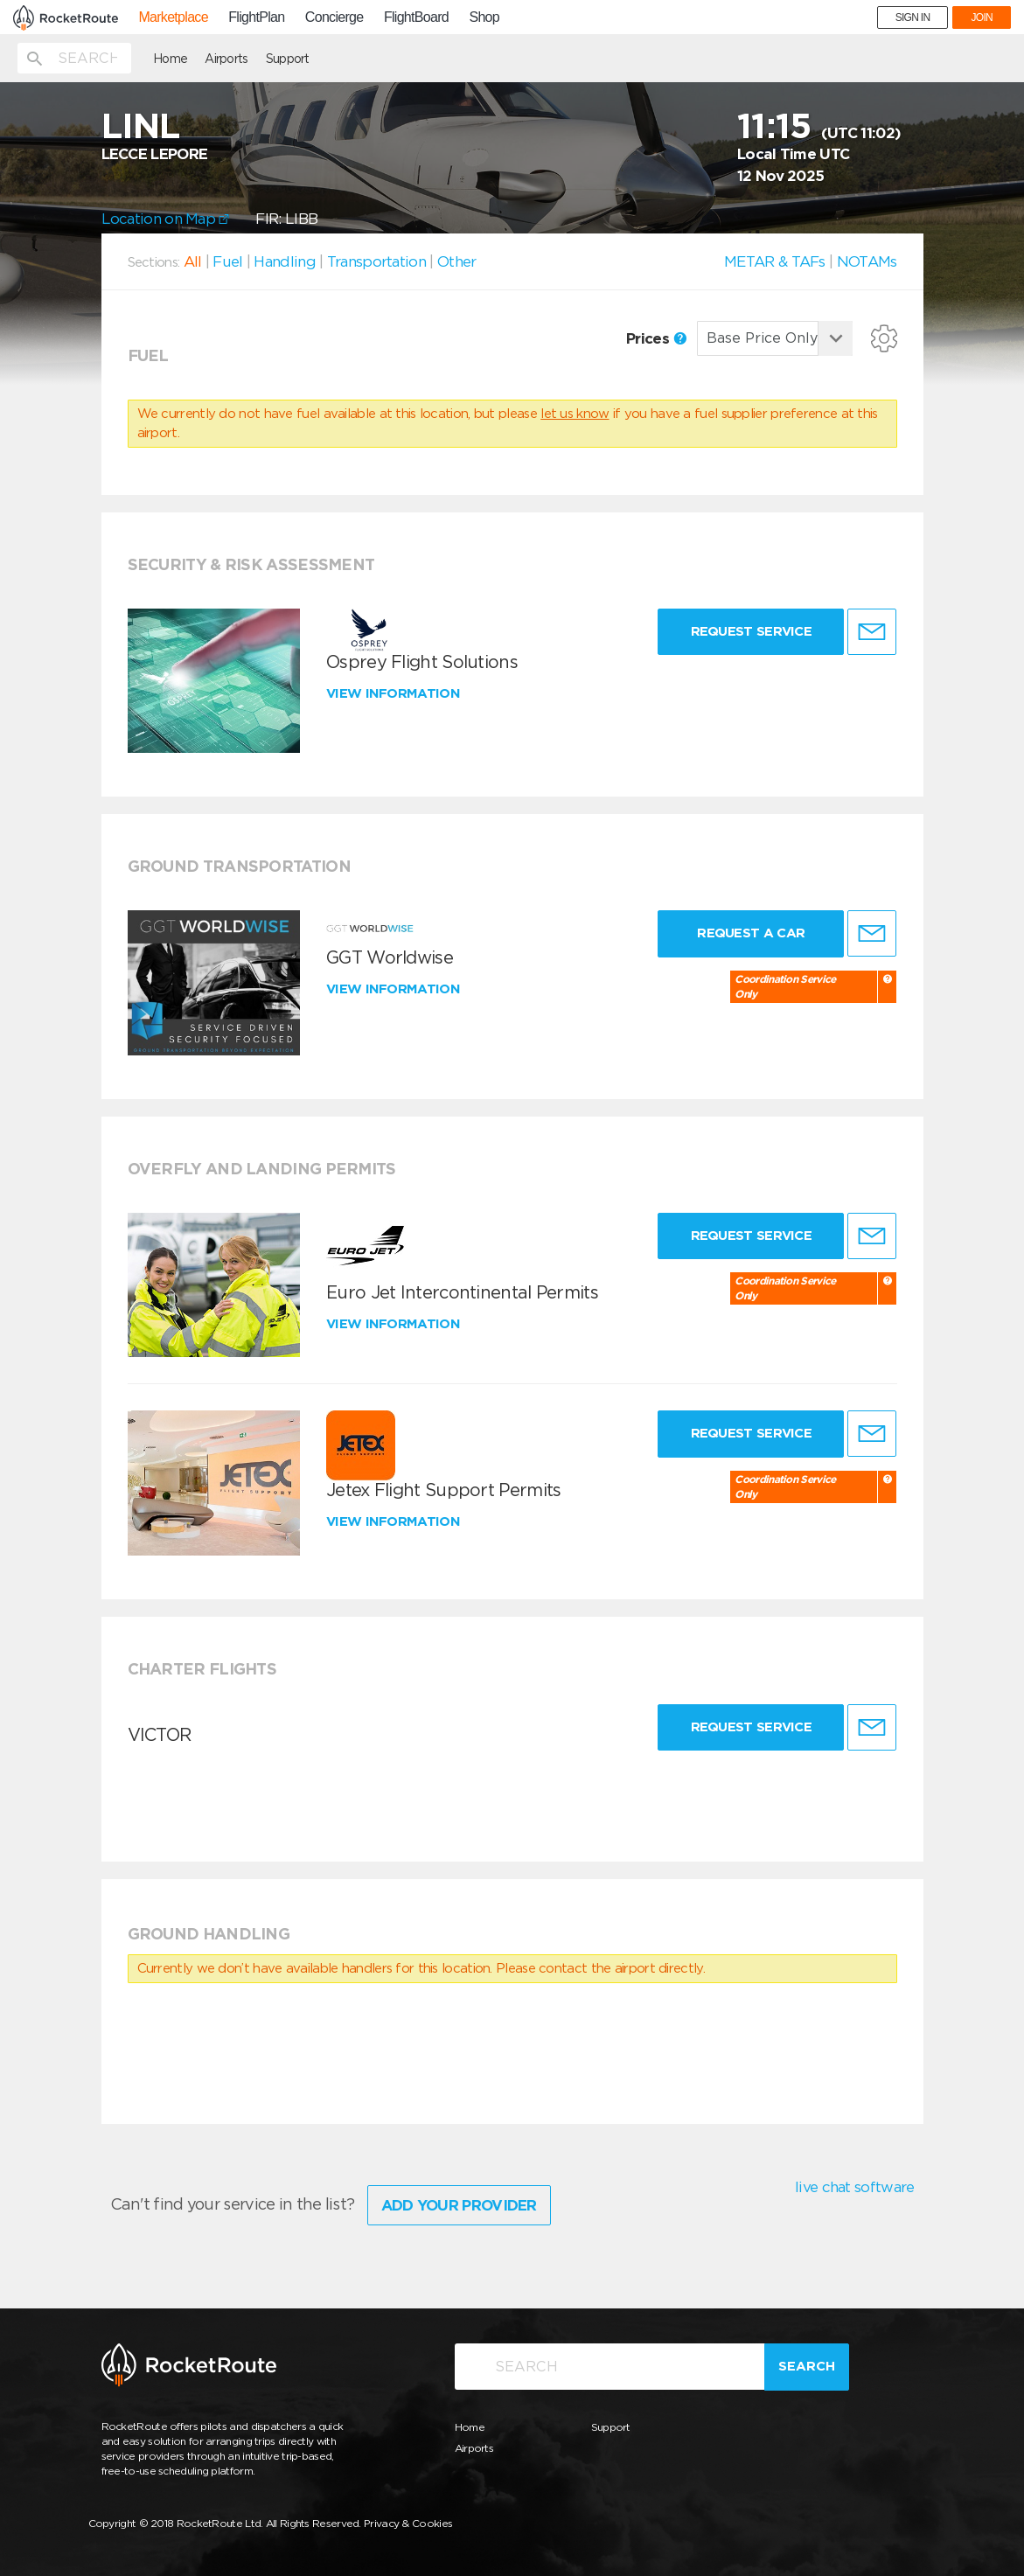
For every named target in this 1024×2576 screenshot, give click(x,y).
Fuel (227, 261)
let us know (574, 413)
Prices (656, 338)
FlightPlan (256, 17)
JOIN (982, 17)
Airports (226, 59)
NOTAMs (867, 261)
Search (806, 2366)
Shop (484, 17)
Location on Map (165, 218)
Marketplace (172, 17)
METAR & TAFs (774, 261)
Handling (284, 261)
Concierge (334, 17)
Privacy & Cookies (408, 2523)
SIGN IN (912, 17)
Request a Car (751, 933)
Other (457, 261)
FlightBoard (416, 17)
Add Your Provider (459, 2205)
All (193, 261)
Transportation (376, 261)
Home (170, 59)
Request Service (751, 631)
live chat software (854, 2187)
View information (394, 693)
